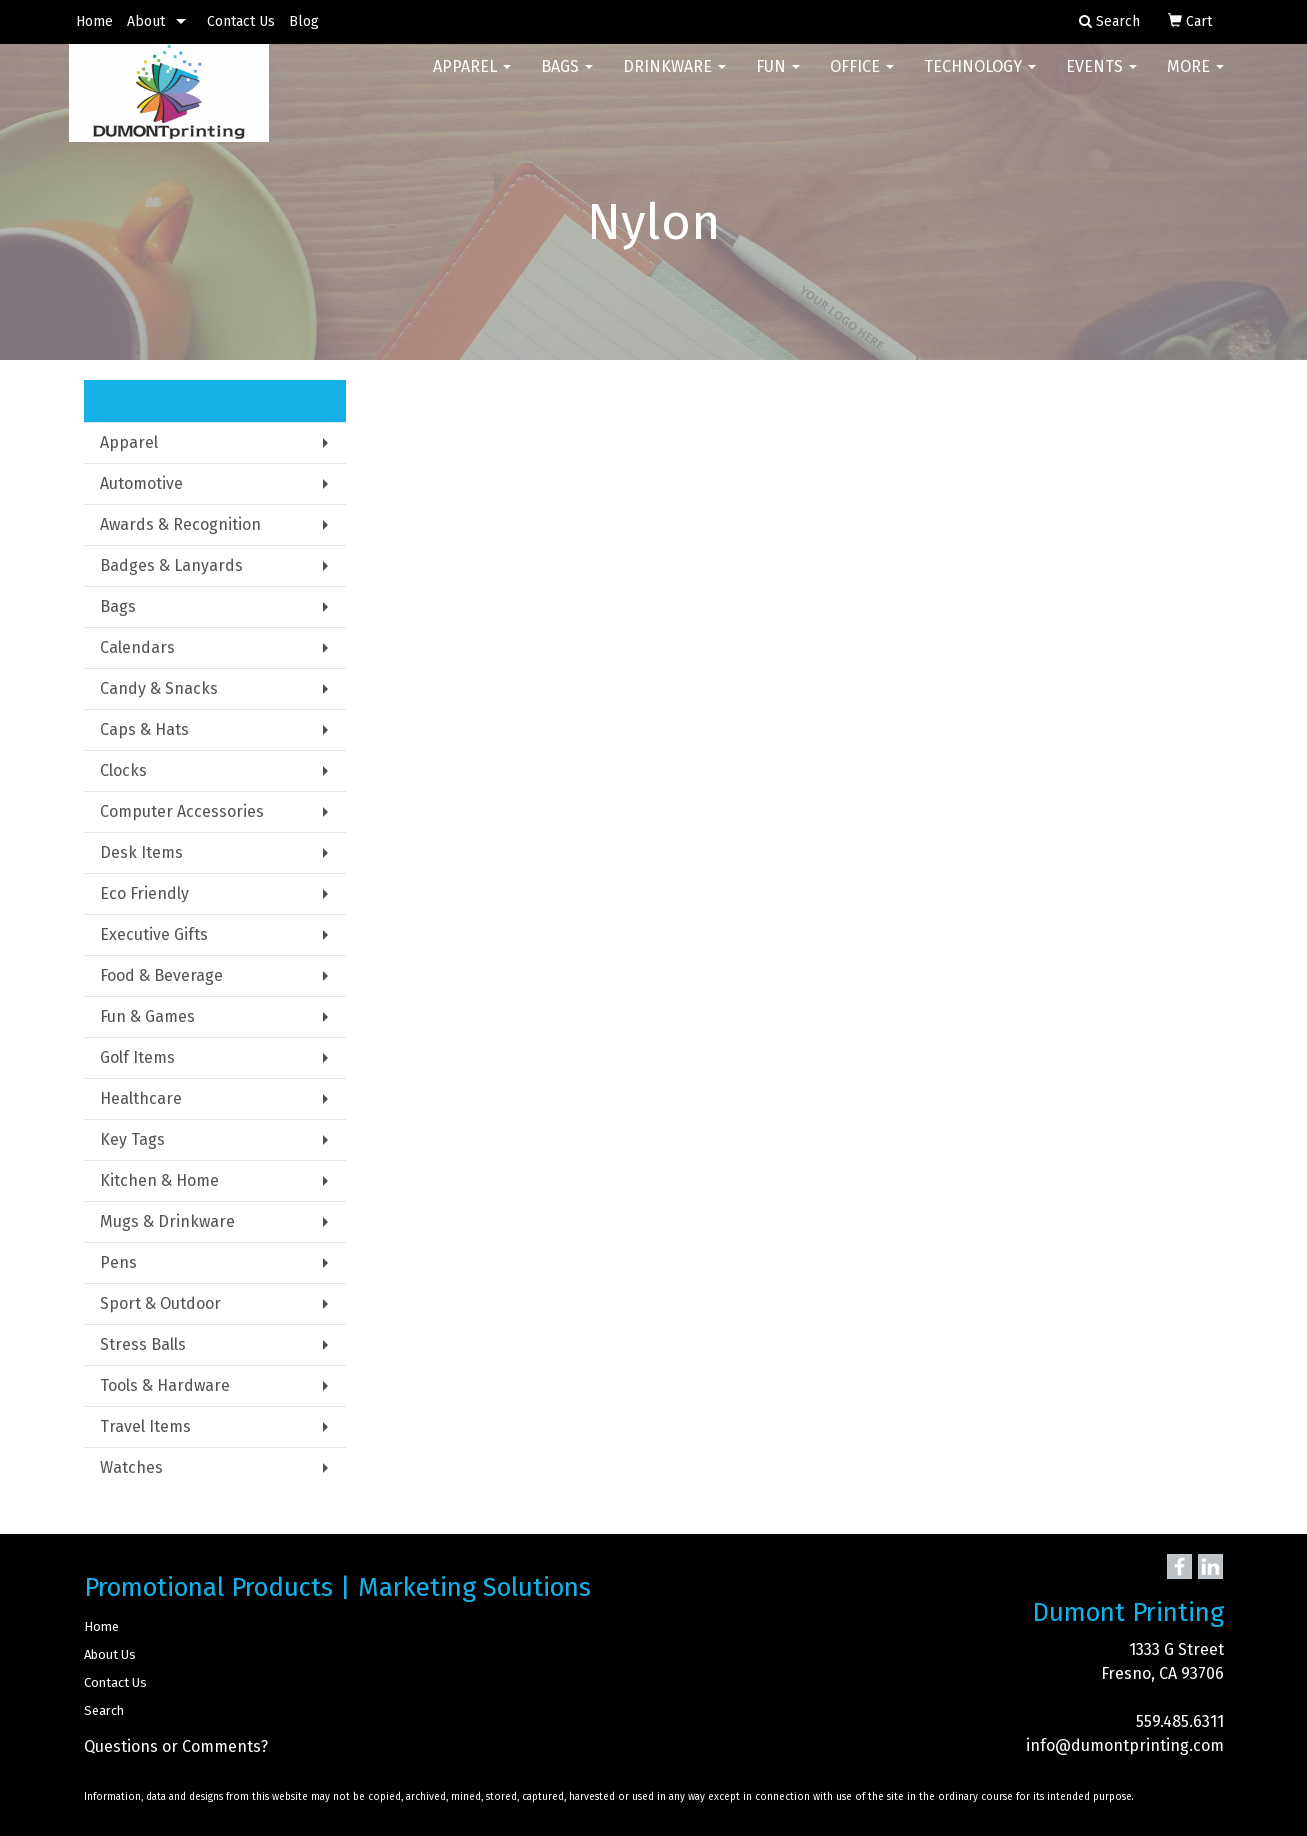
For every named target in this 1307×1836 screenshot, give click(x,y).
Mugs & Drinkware (167, 1221)
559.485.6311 (1180, 1721)
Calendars (137, 647)
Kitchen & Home (159, 1180)
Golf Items (137, 1057)
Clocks (123, 770)
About (146, 21)
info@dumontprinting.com (1125, 1745)
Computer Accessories (182, 811)
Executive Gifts (154, 934)
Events (1101, 79)
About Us (110, 1654)
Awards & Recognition (180, 524)
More (1195, 79)
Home (94, 21)
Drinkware (674, 79)
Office (862, 79)
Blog (304, 21)
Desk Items (141, 852)
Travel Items (145, 1426)
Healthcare (141, 1098)
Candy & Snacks (159, 688)
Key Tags (132, 1139)
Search (104, 1710)
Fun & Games (147, 1016)
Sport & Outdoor (160, 1303)
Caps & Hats (144, 729)
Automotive (141, 483)
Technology (980, 79)
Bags (567, 79)
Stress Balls (143, 1344)
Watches (131, 1467)
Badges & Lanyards (171, 565)
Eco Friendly (144, 893)
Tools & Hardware (165, 1385)
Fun (778, 79)
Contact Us (241, 21)
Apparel (472, 79)
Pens (118, 1262)
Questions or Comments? (176, 1746)
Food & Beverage (161, 975)
